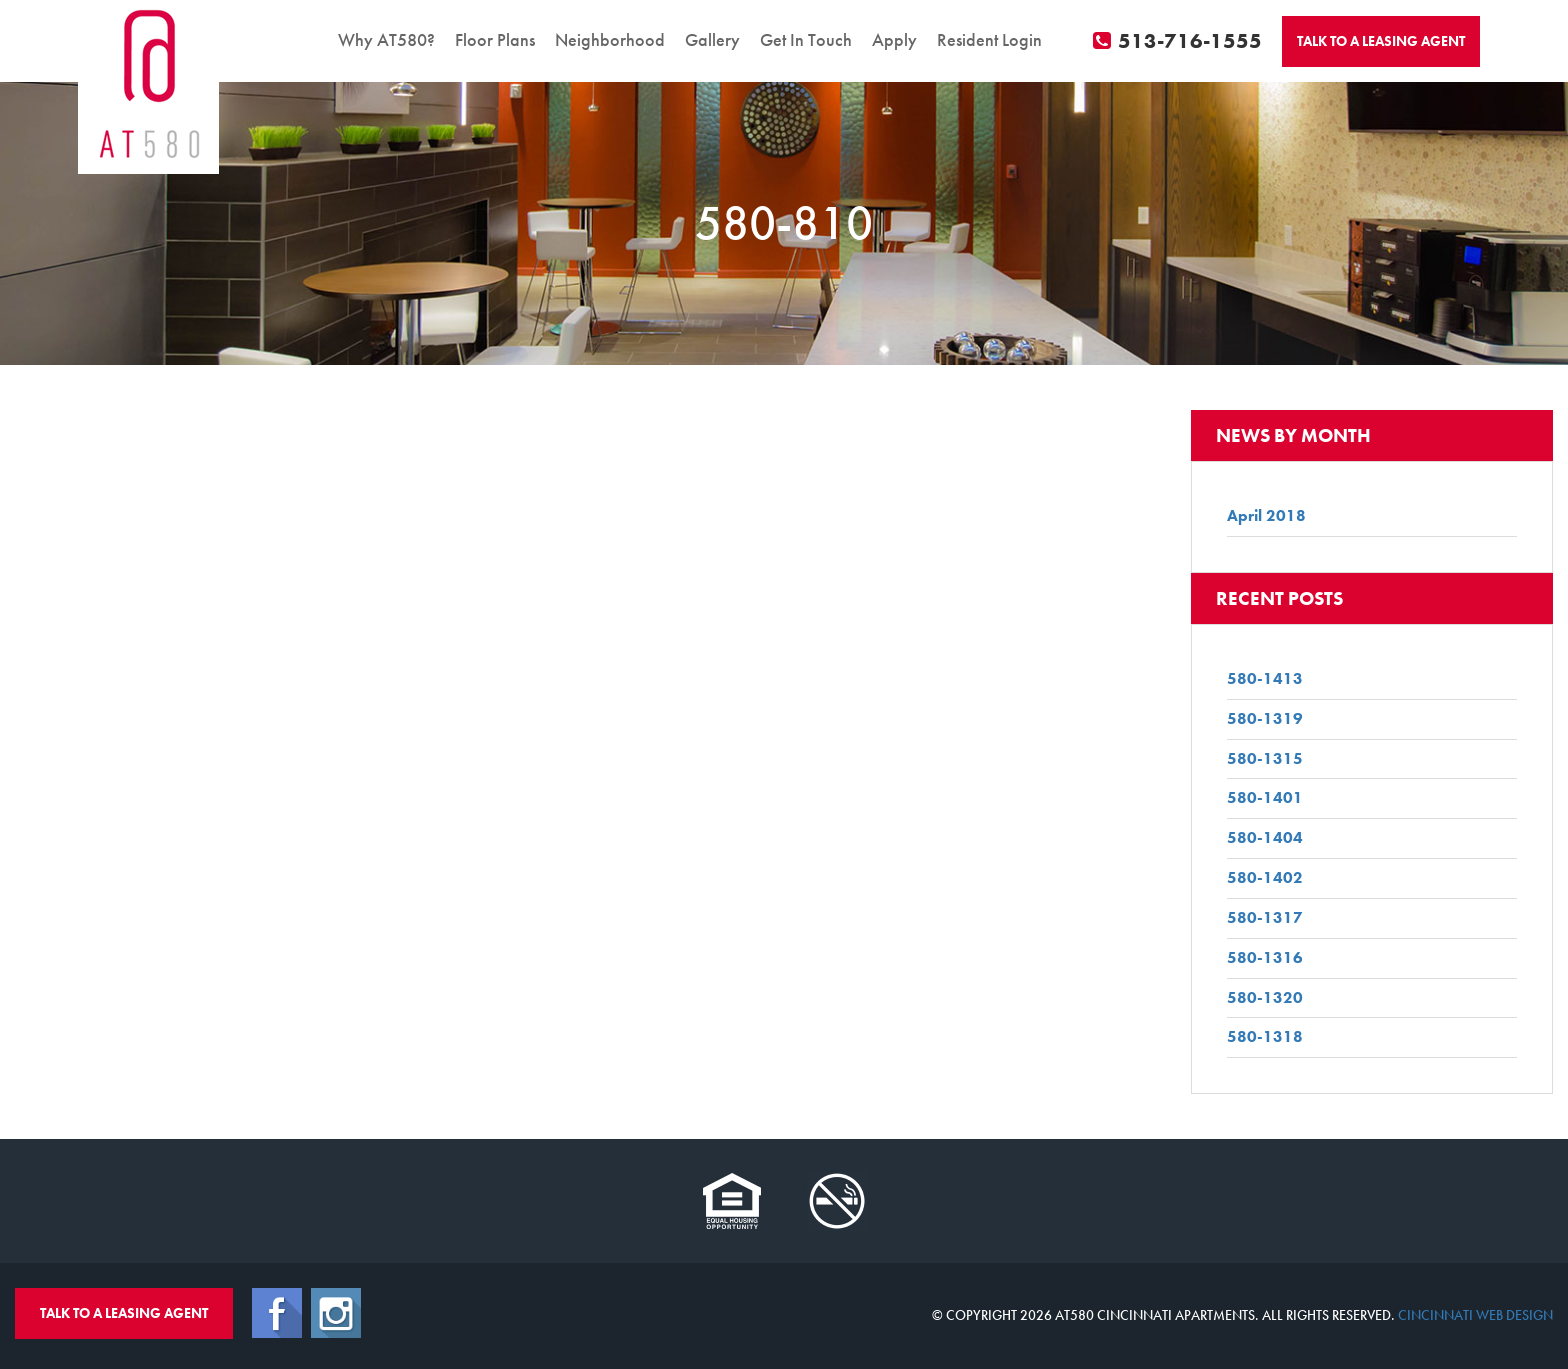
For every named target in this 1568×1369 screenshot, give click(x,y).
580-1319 (1265, 718)
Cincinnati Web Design (1475, 1315)
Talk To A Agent (1381, 41)
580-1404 (1265, 837)
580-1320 (1265, 997)
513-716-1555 (1178, 41)
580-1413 (1265, 678)
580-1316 (1265, 957)
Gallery (712, 40)
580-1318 (1265, 1036)
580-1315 (1265, 758)
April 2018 (1266, 515)
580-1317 (1265, 917)
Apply (894, 40)
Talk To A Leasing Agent (124, 1313)
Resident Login (989, 40)
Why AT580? (386, 40)
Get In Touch (806, 40)
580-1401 (1265, 797)
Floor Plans (495, 40)
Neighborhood (610, 40)
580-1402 (1265, 877)
